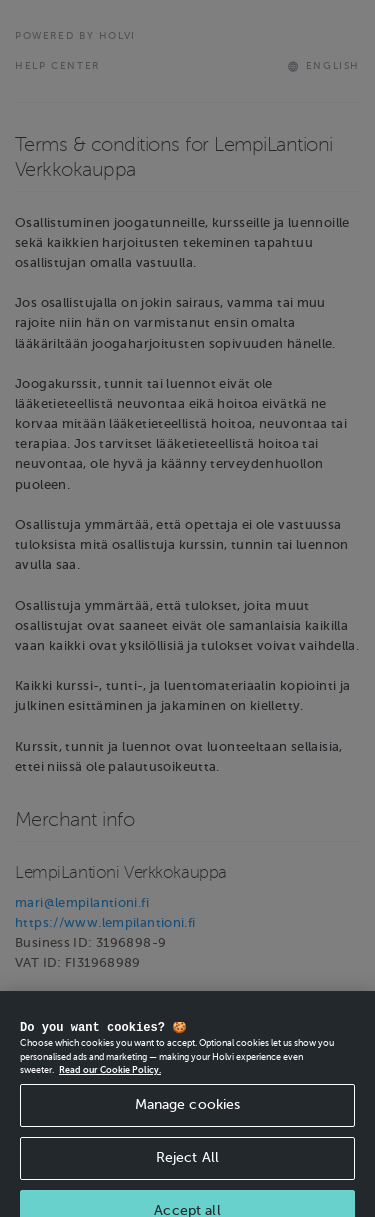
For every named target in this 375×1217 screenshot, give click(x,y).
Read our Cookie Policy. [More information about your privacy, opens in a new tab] (110, 1077)
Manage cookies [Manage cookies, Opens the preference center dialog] (188, 1111)
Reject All (187, 1164)
